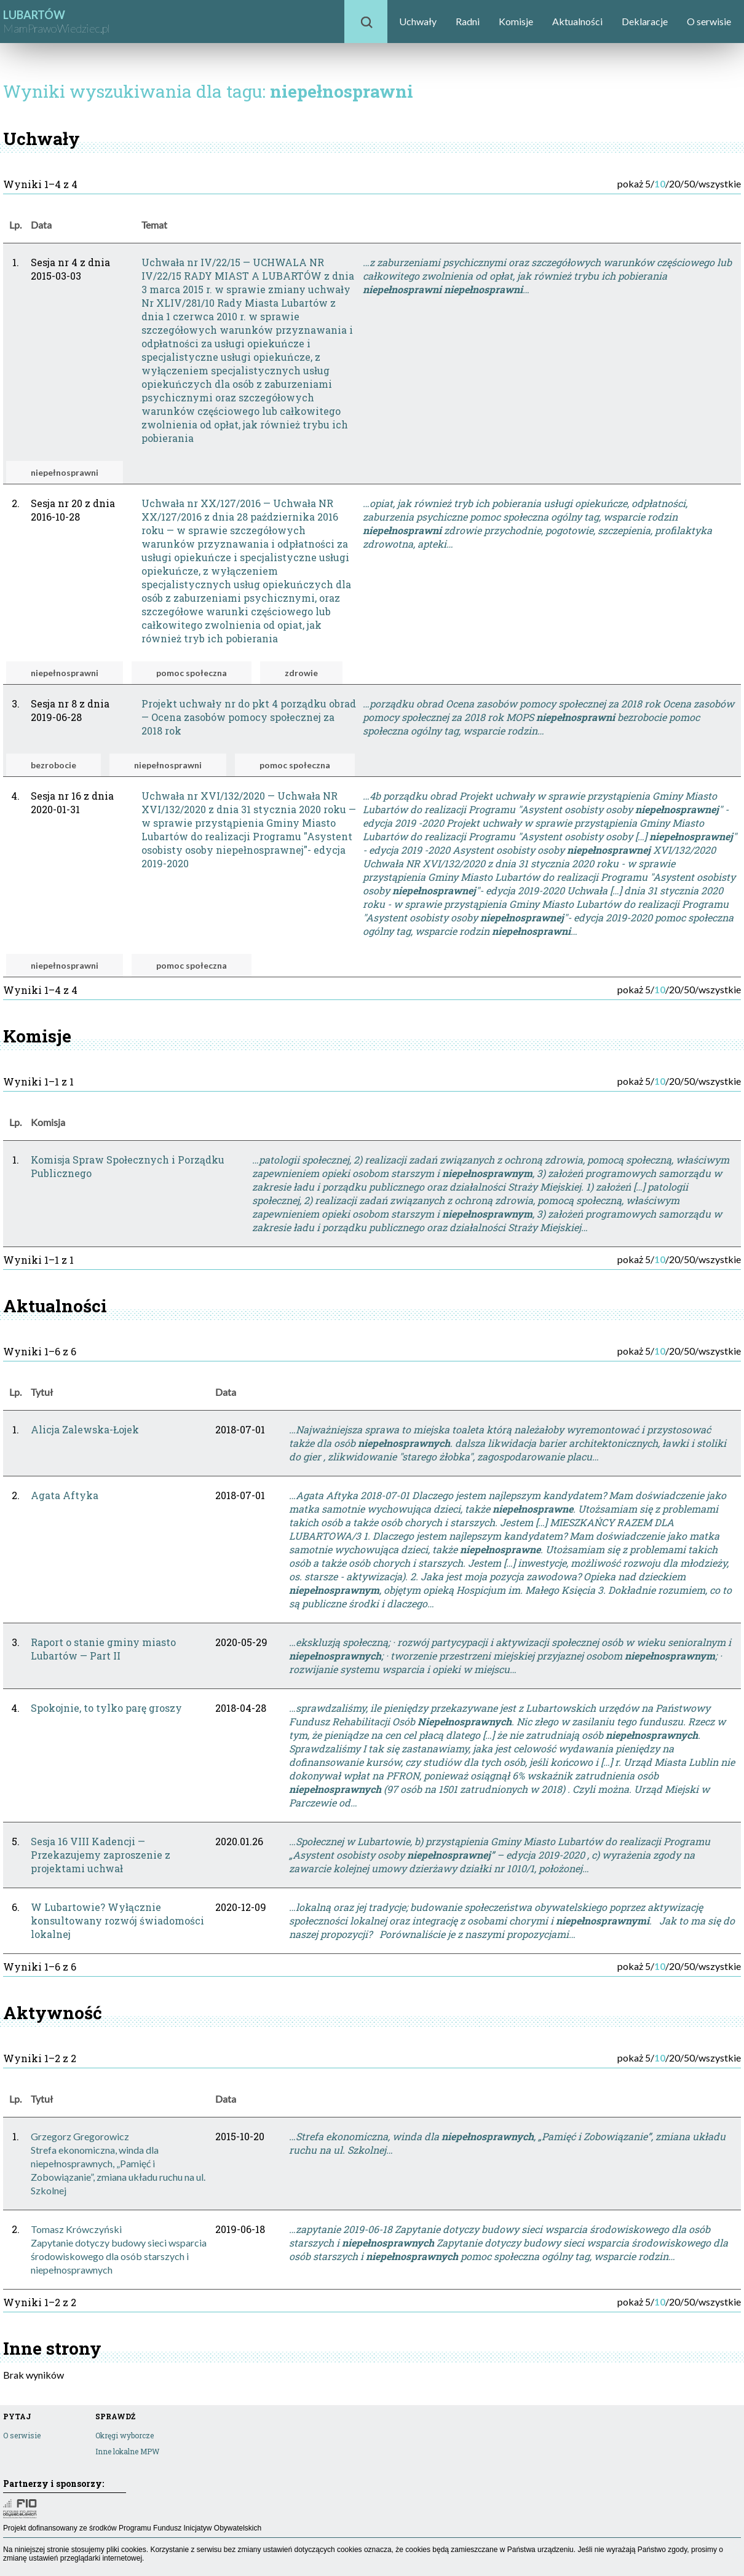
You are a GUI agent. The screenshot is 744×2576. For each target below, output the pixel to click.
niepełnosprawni (64, 472)
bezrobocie (53, 765)
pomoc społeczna (191, 673)
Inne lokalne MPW (127, 2451)
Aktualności (577, 21)
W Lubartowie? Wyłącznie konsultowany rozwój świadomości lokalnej (117, 1920)
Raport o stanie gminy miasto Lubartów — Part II (103, 1649)
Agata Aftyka (64, 1495)
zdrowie (301, 673)
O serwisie (709, 21)
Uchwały (418, 21)
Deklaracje (645, 21)
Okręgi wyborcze (124, 2435)
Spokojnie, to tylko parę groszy (106, 1707)
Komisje (516, 21)
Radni (468, 21)
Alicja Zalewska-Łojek (85, 1429)
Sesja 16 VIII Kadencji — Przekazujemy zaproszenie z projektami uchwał (100, 1855)
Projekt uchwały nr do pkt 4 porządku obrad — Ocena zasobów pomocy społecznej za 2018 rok (248, 717)
